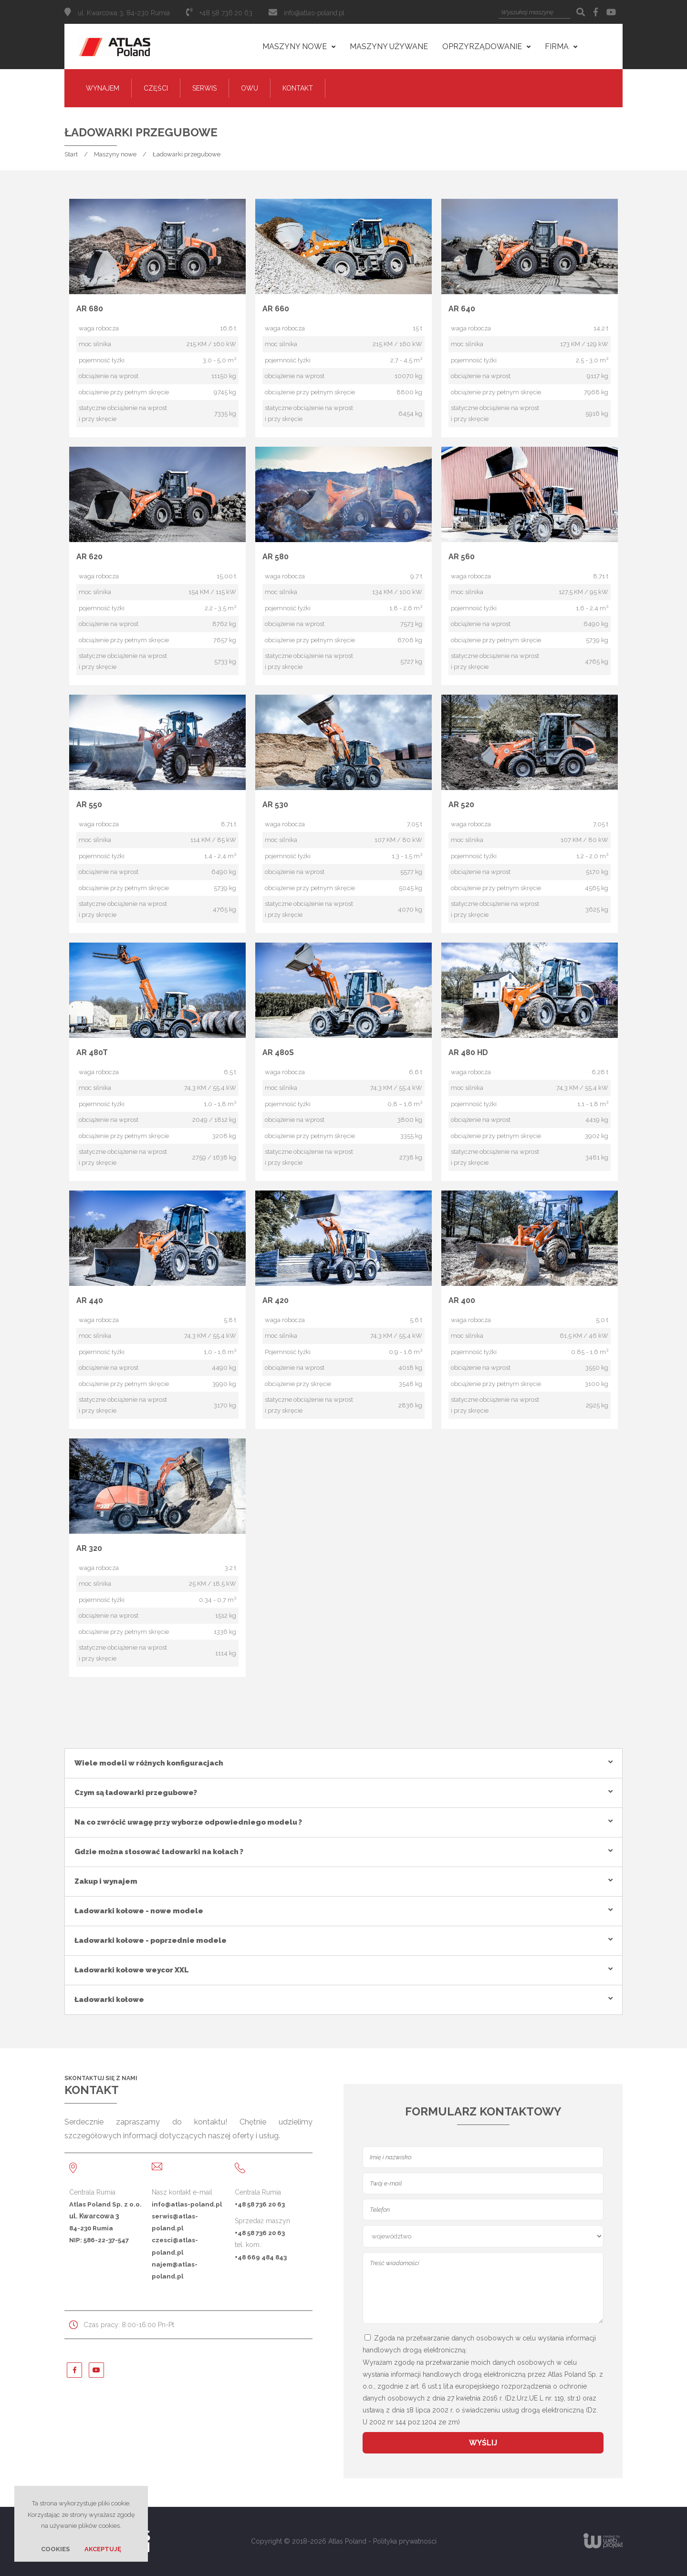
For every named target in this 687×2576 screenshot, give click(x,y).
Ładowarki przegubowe (186, 154)
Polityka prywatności (405, 2541)
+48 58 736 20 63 (260, 2204)
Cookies (55, 2549)
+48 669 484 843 (261, 2257)
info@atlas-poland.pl (314, 13)
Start (71, 154)
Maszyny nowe (115, 154)
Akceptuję (102, 2549)
